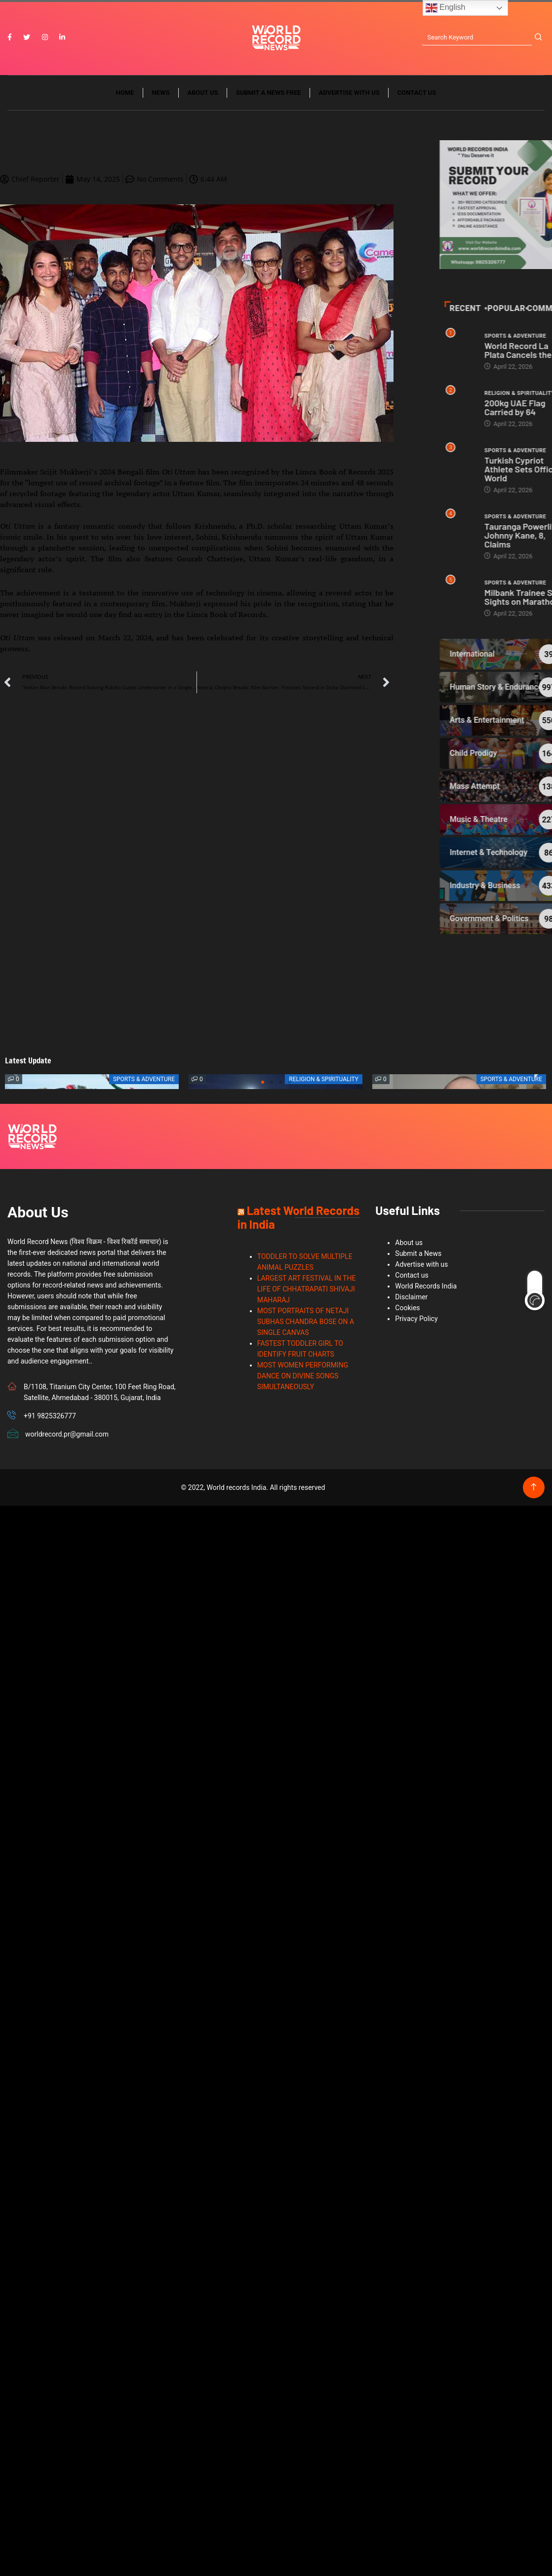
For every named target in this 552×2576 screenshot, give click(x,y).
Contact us (416, 92)
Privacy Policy (416, 1319)
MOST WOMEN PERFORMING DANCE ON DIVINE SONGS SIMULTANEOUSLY (302, 1376)
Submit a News (418, 1253)
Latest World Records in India (298, 1217)
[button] (262, 1082)
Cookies (407, 1308)
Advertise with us (349, 92)
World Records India (426, 1286)
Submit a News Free (268, 92)
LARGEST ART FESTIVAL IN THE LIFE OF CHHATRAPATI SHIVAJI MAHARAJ (306, 1289)
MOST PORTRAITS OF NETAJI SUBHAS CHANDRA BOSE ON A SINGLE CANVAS (305, 1321)
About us (203, 92)
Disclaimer (411, 1297)
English (446, 8)
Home (125, 92)
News (161, 92)
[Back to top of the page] (533, 1487)
